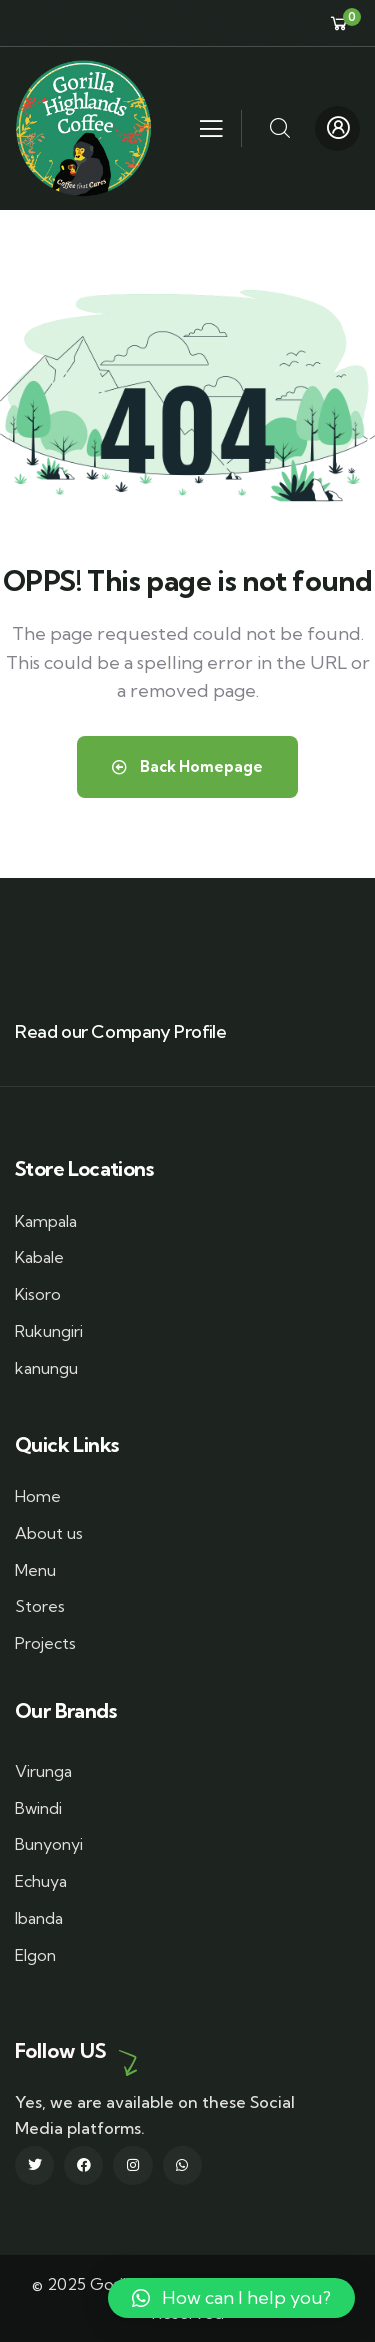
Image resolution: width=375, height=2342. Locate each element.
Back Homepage (187, 766)
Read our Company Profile (120, 1031)
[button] (231, 2298)
